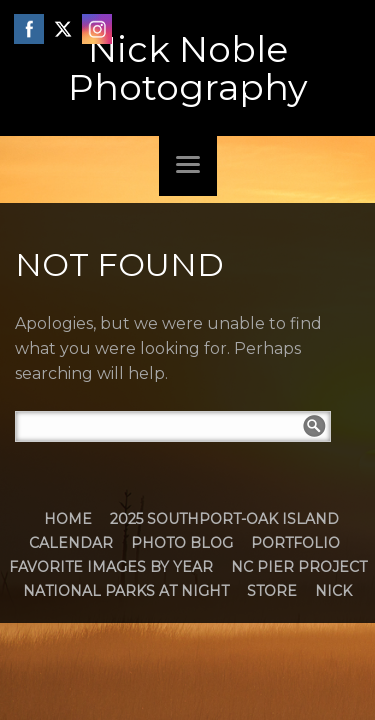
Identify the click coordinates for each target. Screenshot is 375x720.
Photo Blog (182, 543)
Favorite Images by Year (111, 567)
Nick (333, 591)
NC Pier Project (299, 567)
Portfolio (295, 543)
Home (68, 519)
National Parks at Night (126, 591)
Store (272, 591)
